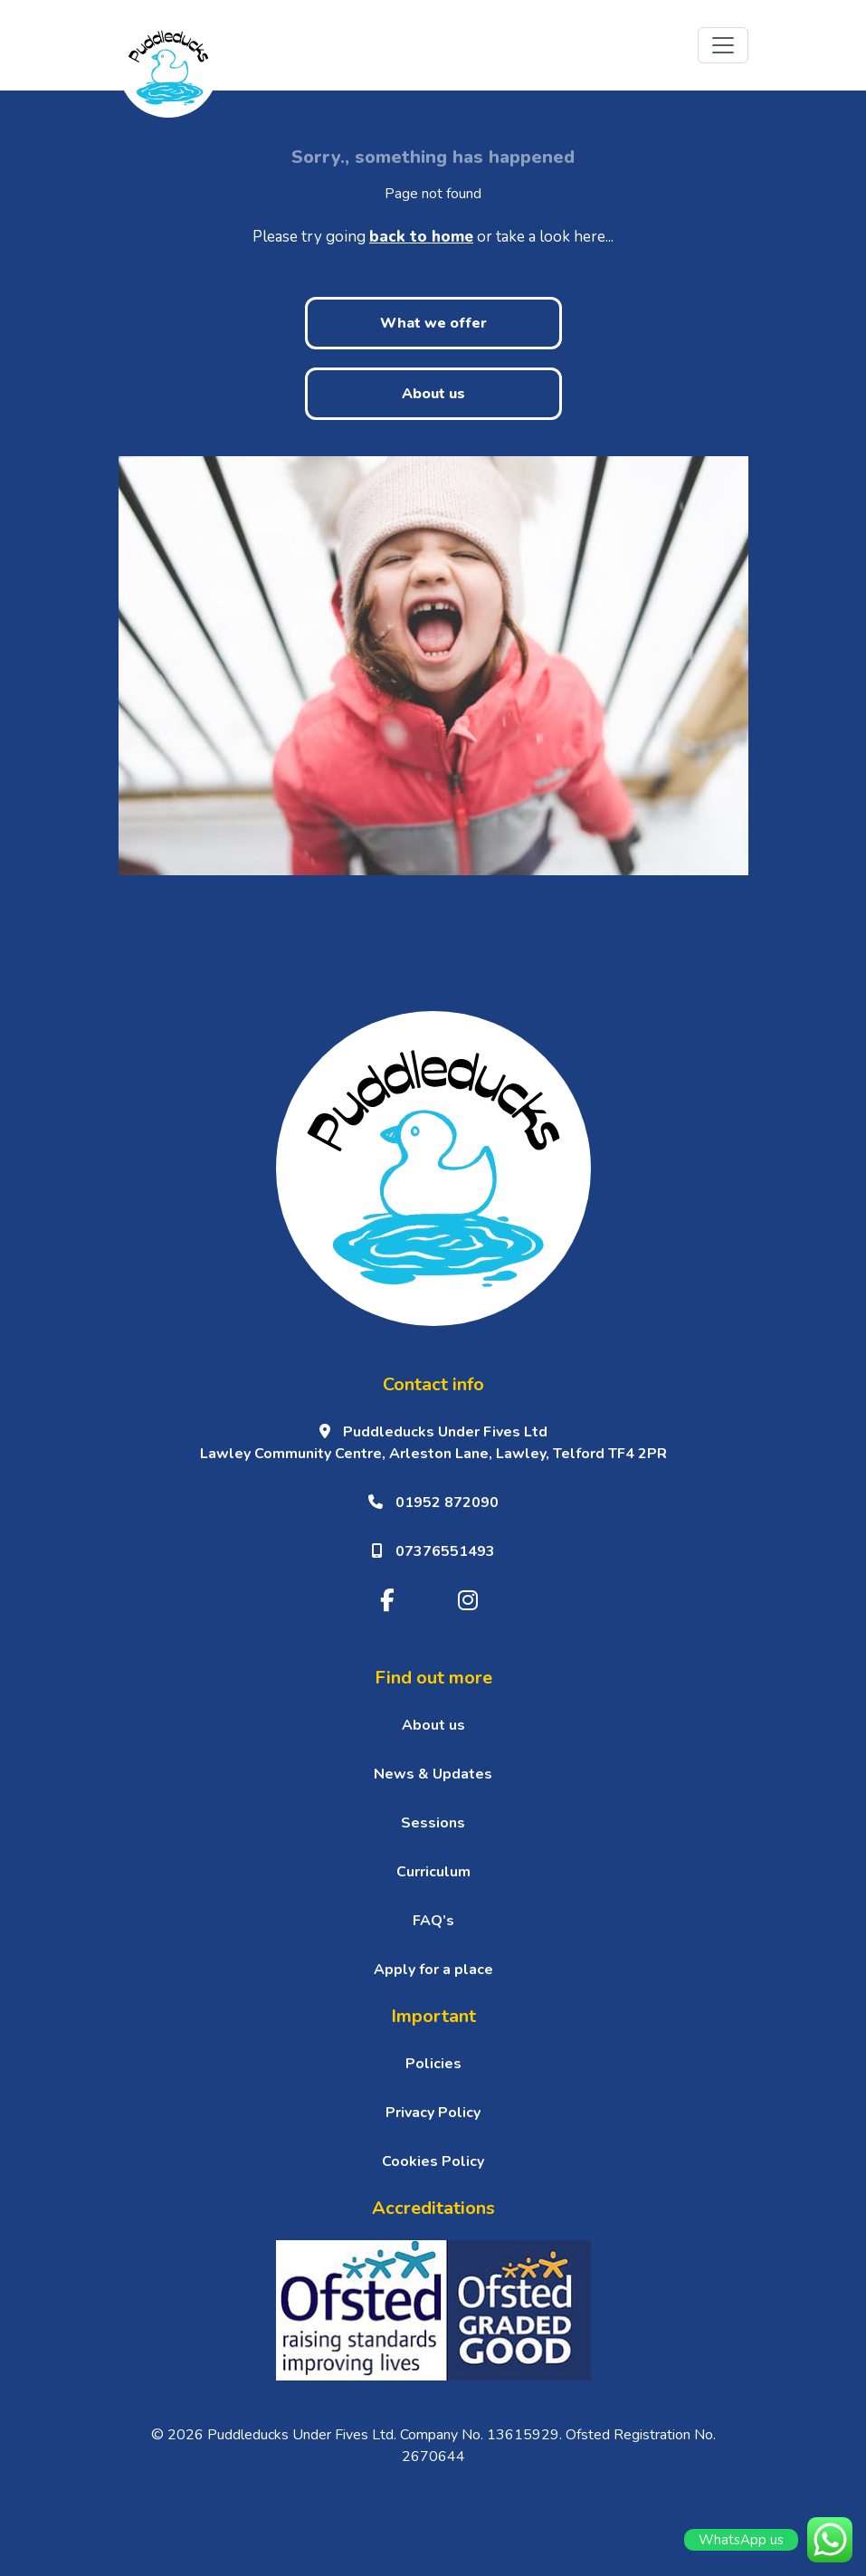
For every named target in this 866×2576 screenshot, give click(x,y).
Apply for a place (433, 1970)
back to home (421, 236)
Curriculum (433, 1872)
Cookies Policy (433, 2161)
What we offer (433, 323)
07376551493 (433, 1551)
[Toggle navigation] (723, 45)
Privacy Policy (433, 2113)
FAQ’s (433, 1921)
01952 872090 (433, 1502)
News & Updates (433, 1774)
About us (433, 394)
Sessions (433, 1823)
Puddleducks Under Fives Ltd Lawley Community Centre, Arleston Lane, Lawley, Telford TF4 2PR (433, 1443)
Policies (433, 2064)
